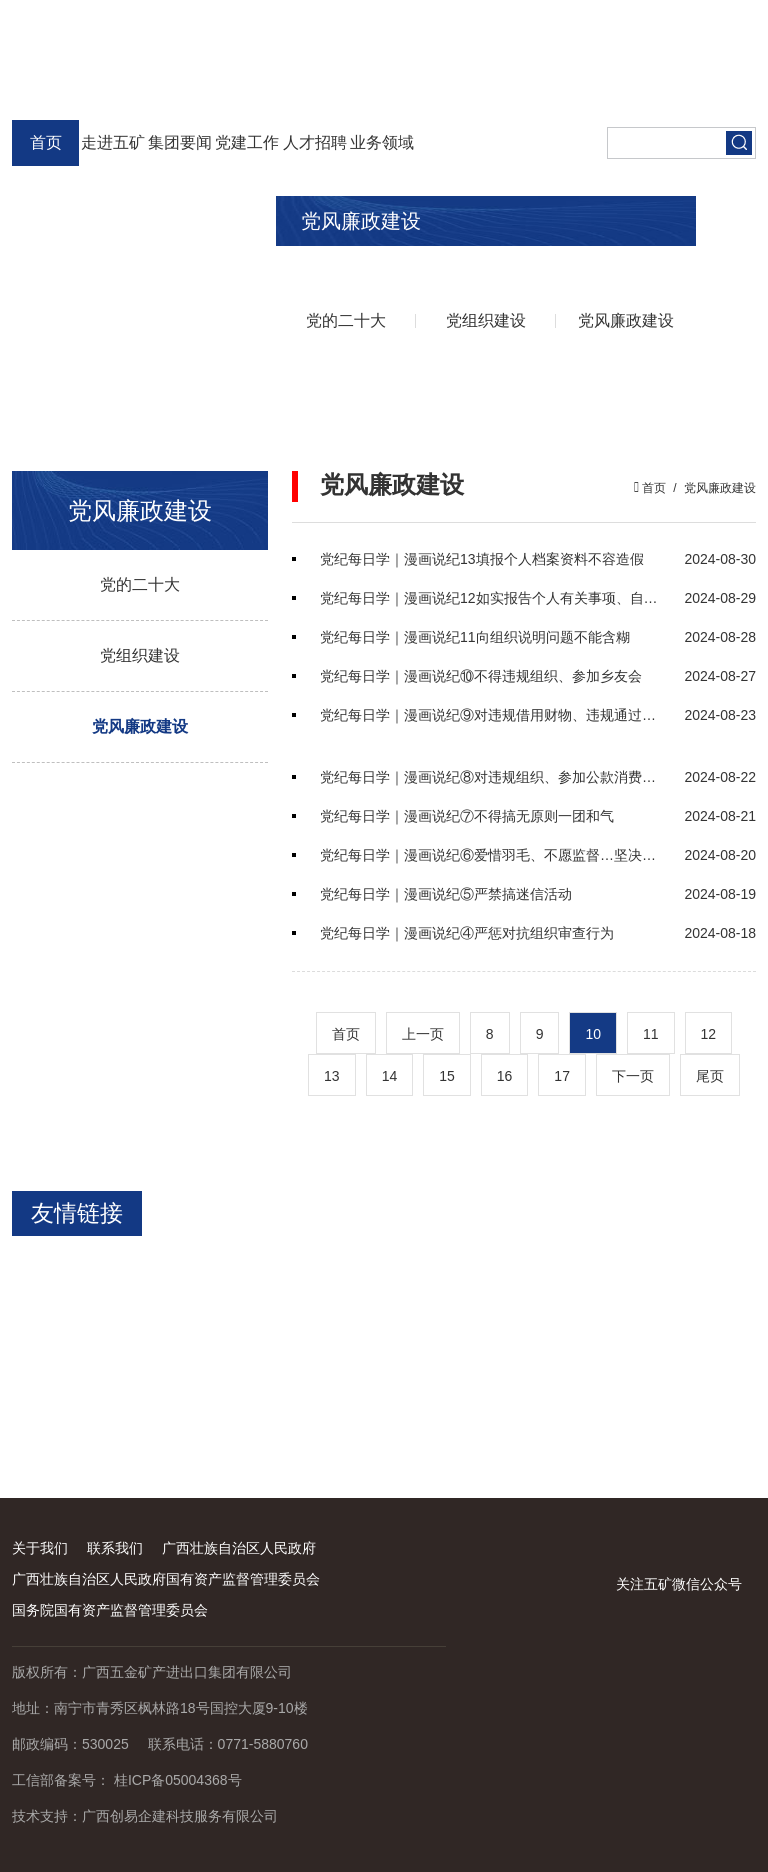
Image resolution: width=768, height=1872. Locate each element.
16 (505, 1076)
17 (562, 1076)
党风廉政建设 (626, 320)
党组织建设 (486, 320)
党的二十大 (346, 320)
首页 (46, 142)
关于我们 (40, 1548)
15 (447, 1076)
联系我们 (115, 1548)
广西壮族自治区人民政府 (239, 1548)
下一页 (633, 1076)
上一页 (423, 1034)
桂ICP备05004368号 (178, 1780)
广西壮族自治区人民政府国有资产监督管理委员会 (166, 1579)
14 (390, 1076)
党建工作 (247, 142)
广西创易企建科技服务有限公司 (180, 1816)
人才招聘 (315, 142)
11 (651, 1034)
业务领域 (382, 142)
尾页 (710, 1076)
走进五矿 (113, 142)
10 (593, 1034)
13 (332, 1076)
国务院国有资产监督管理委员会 (110, 1610)
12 (709, 1034)
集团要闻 (180, 142)
